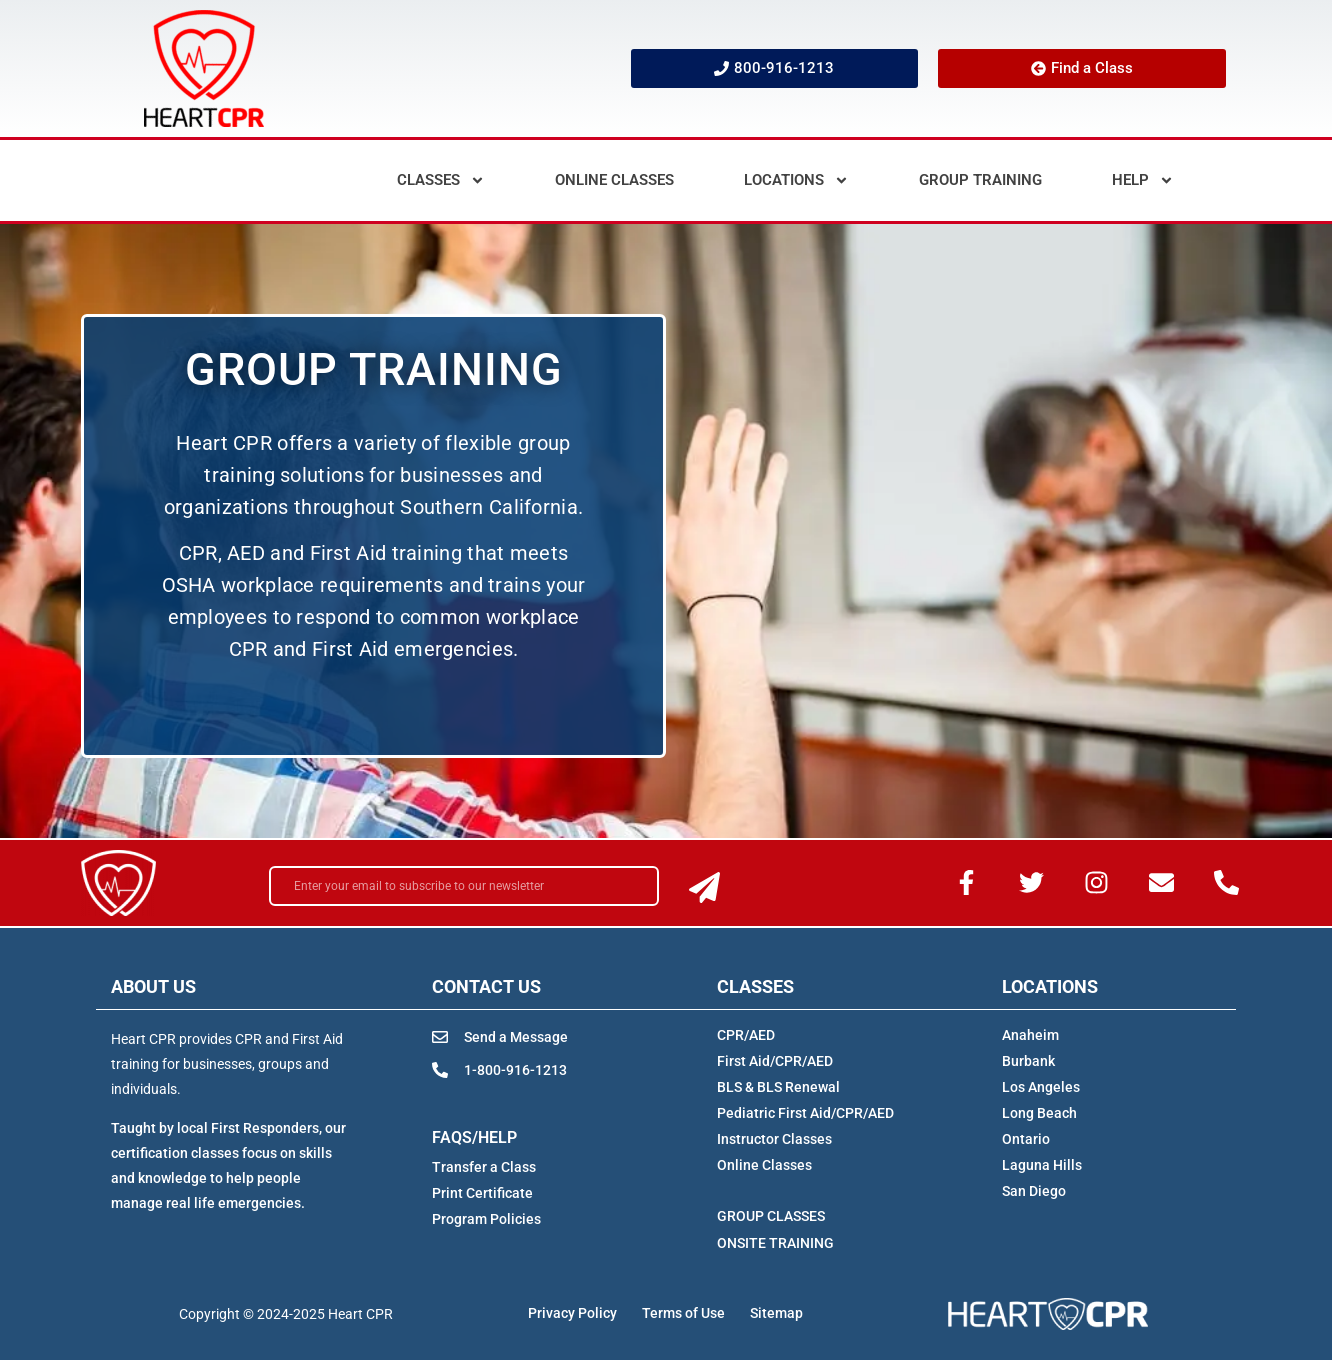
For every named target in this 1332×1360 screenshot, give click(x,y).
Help (1143, 180)
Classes (441, 180)
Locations (796, 180)
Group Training (980, 180)
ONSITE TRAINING (775, 1243)
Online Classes (614, 180)
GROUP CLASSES (771, 1216)
